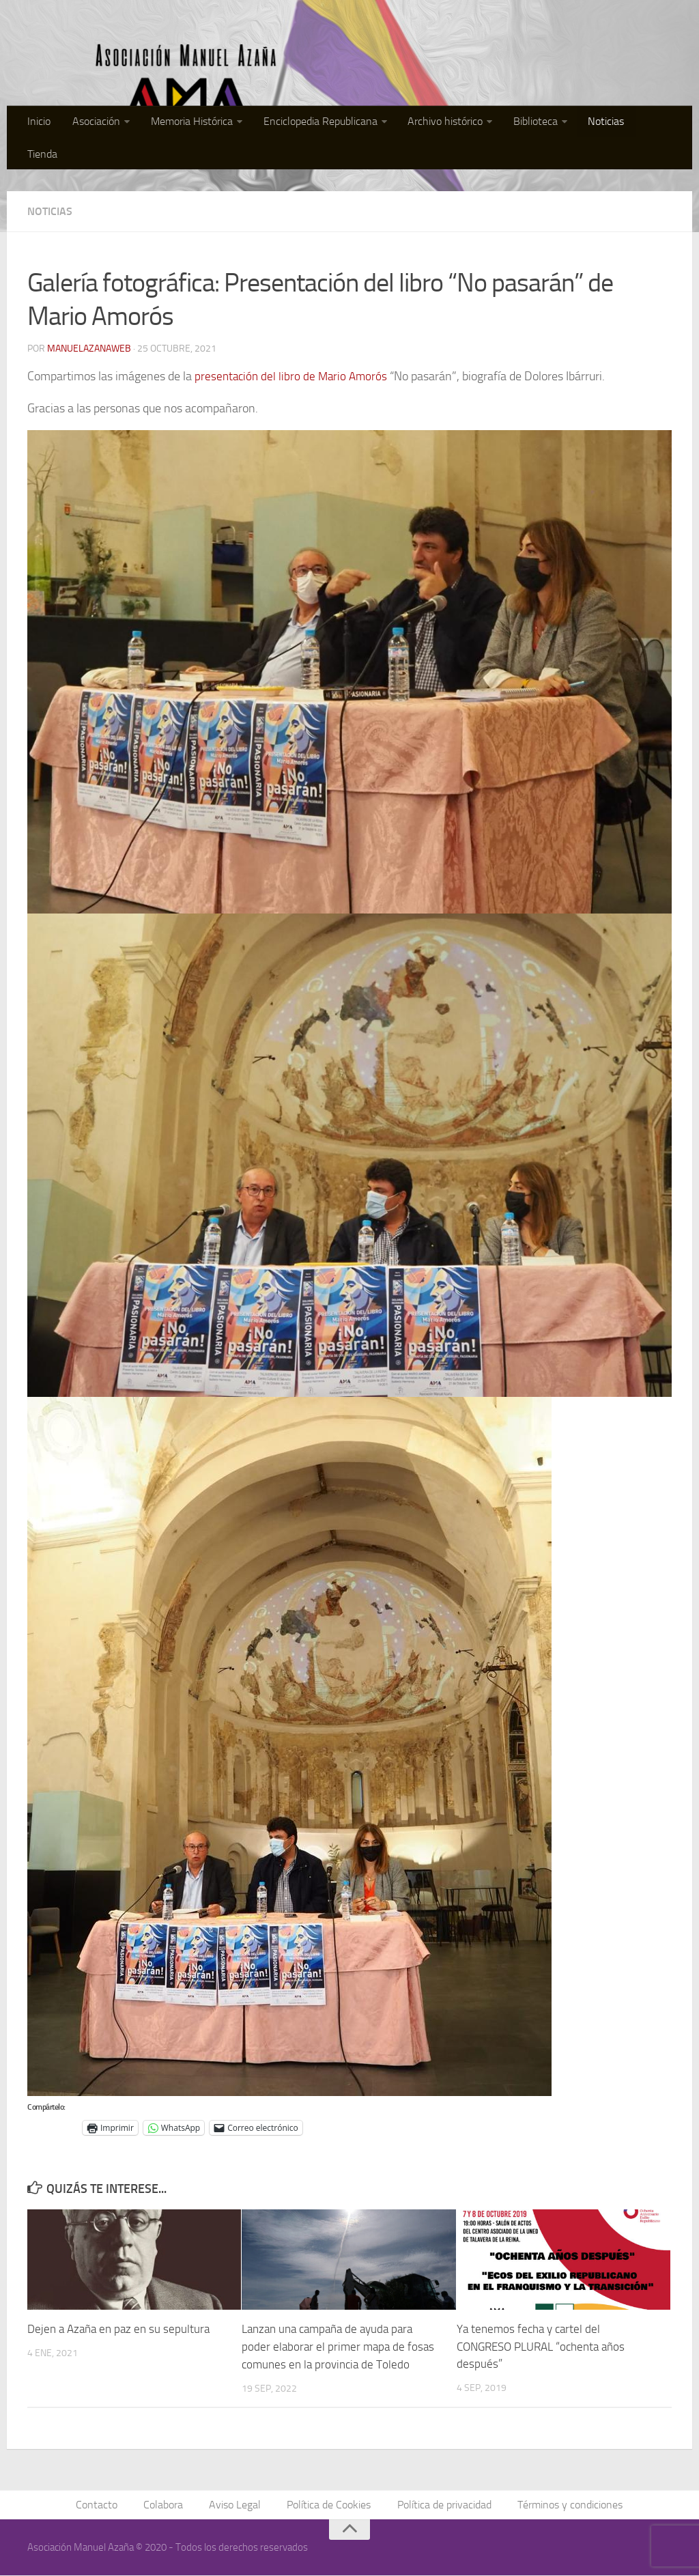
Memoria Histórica (198, 122)
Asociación (104, 122)
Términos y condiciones (566, 2504)
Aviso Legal (236, 2504)
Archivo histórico (447, 122)
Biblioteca (536, 122)
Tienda (657, 122)
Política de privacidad (442, 2504)
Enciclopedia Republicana (325, 122)
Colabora (166, 2504)
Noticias (605, 122)
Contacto (101, 2504)
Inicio (49, 122)
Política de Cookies (329, 2504)
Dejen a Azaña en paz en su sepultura (118, 2329)
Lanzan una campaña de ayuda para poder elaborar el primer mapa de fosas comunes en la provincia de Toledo (338, 2346)
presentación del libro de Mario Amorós (294, 376)
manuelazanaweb (89, 348)
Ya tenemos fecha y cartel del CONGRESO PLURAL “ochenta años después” (541, 2346)
